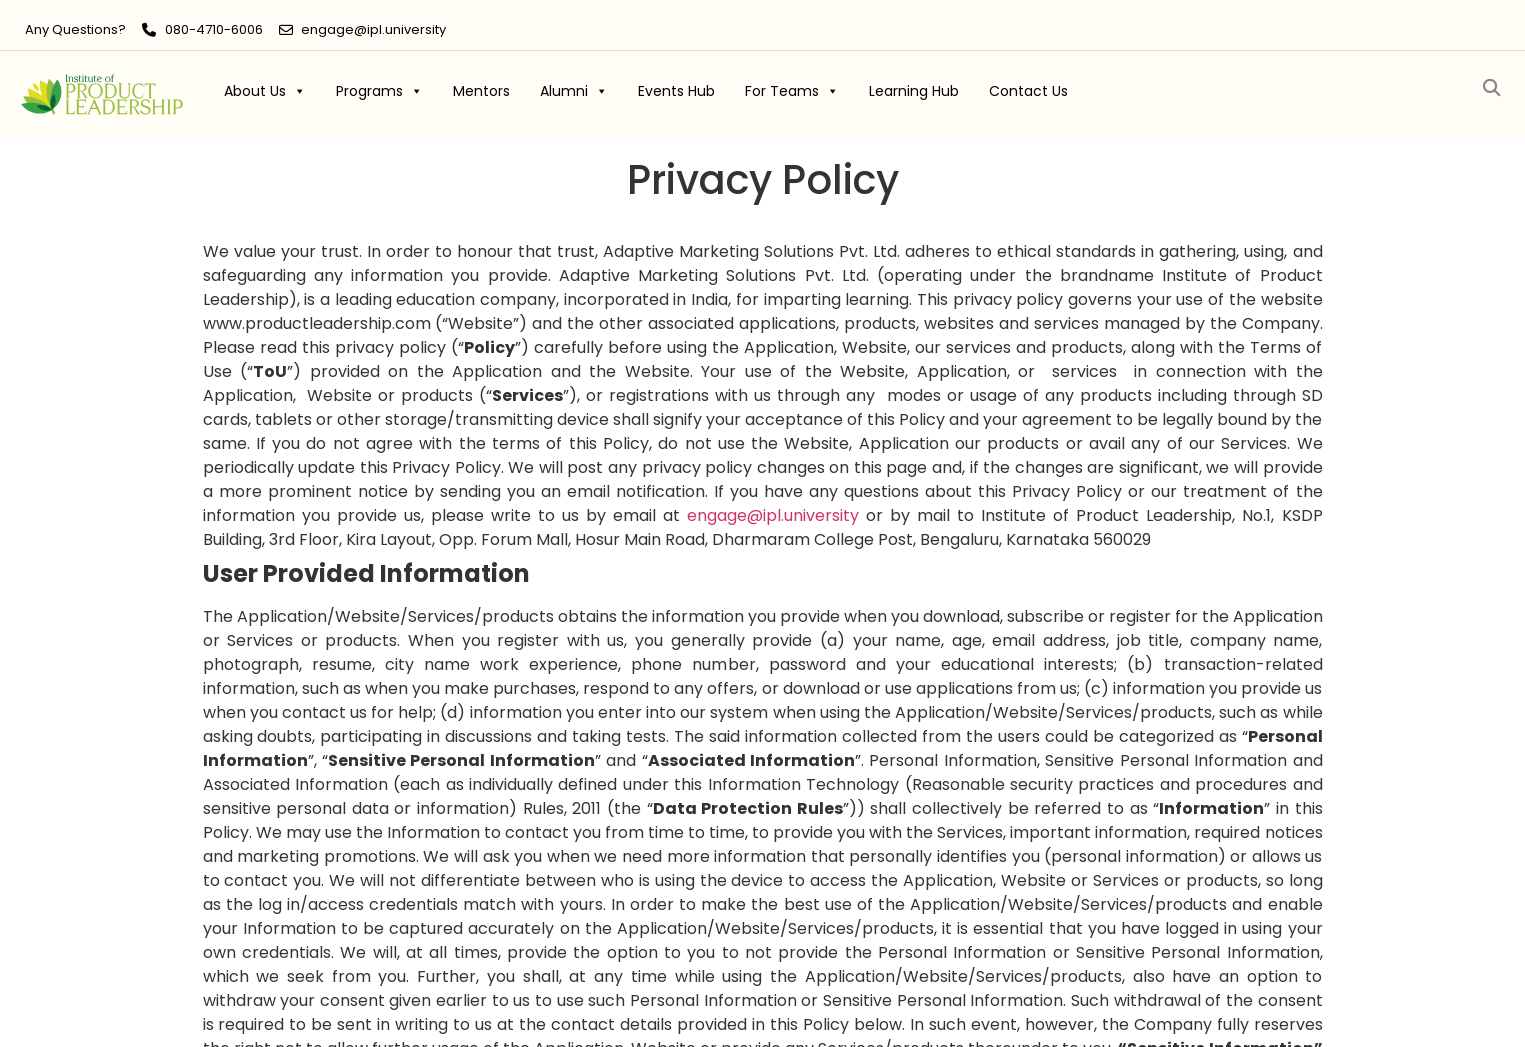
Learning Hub (914, 91)
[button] (1492, 88)
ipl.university (773, 515)
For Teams (792, 91)
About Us (265, 91)
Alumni (574, 91)
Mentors (481, 91)
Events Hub (676, 91)
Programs (379, 91)
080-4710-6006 (214, 29)
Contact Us (1028, 91)
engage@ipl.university (373, 29)
